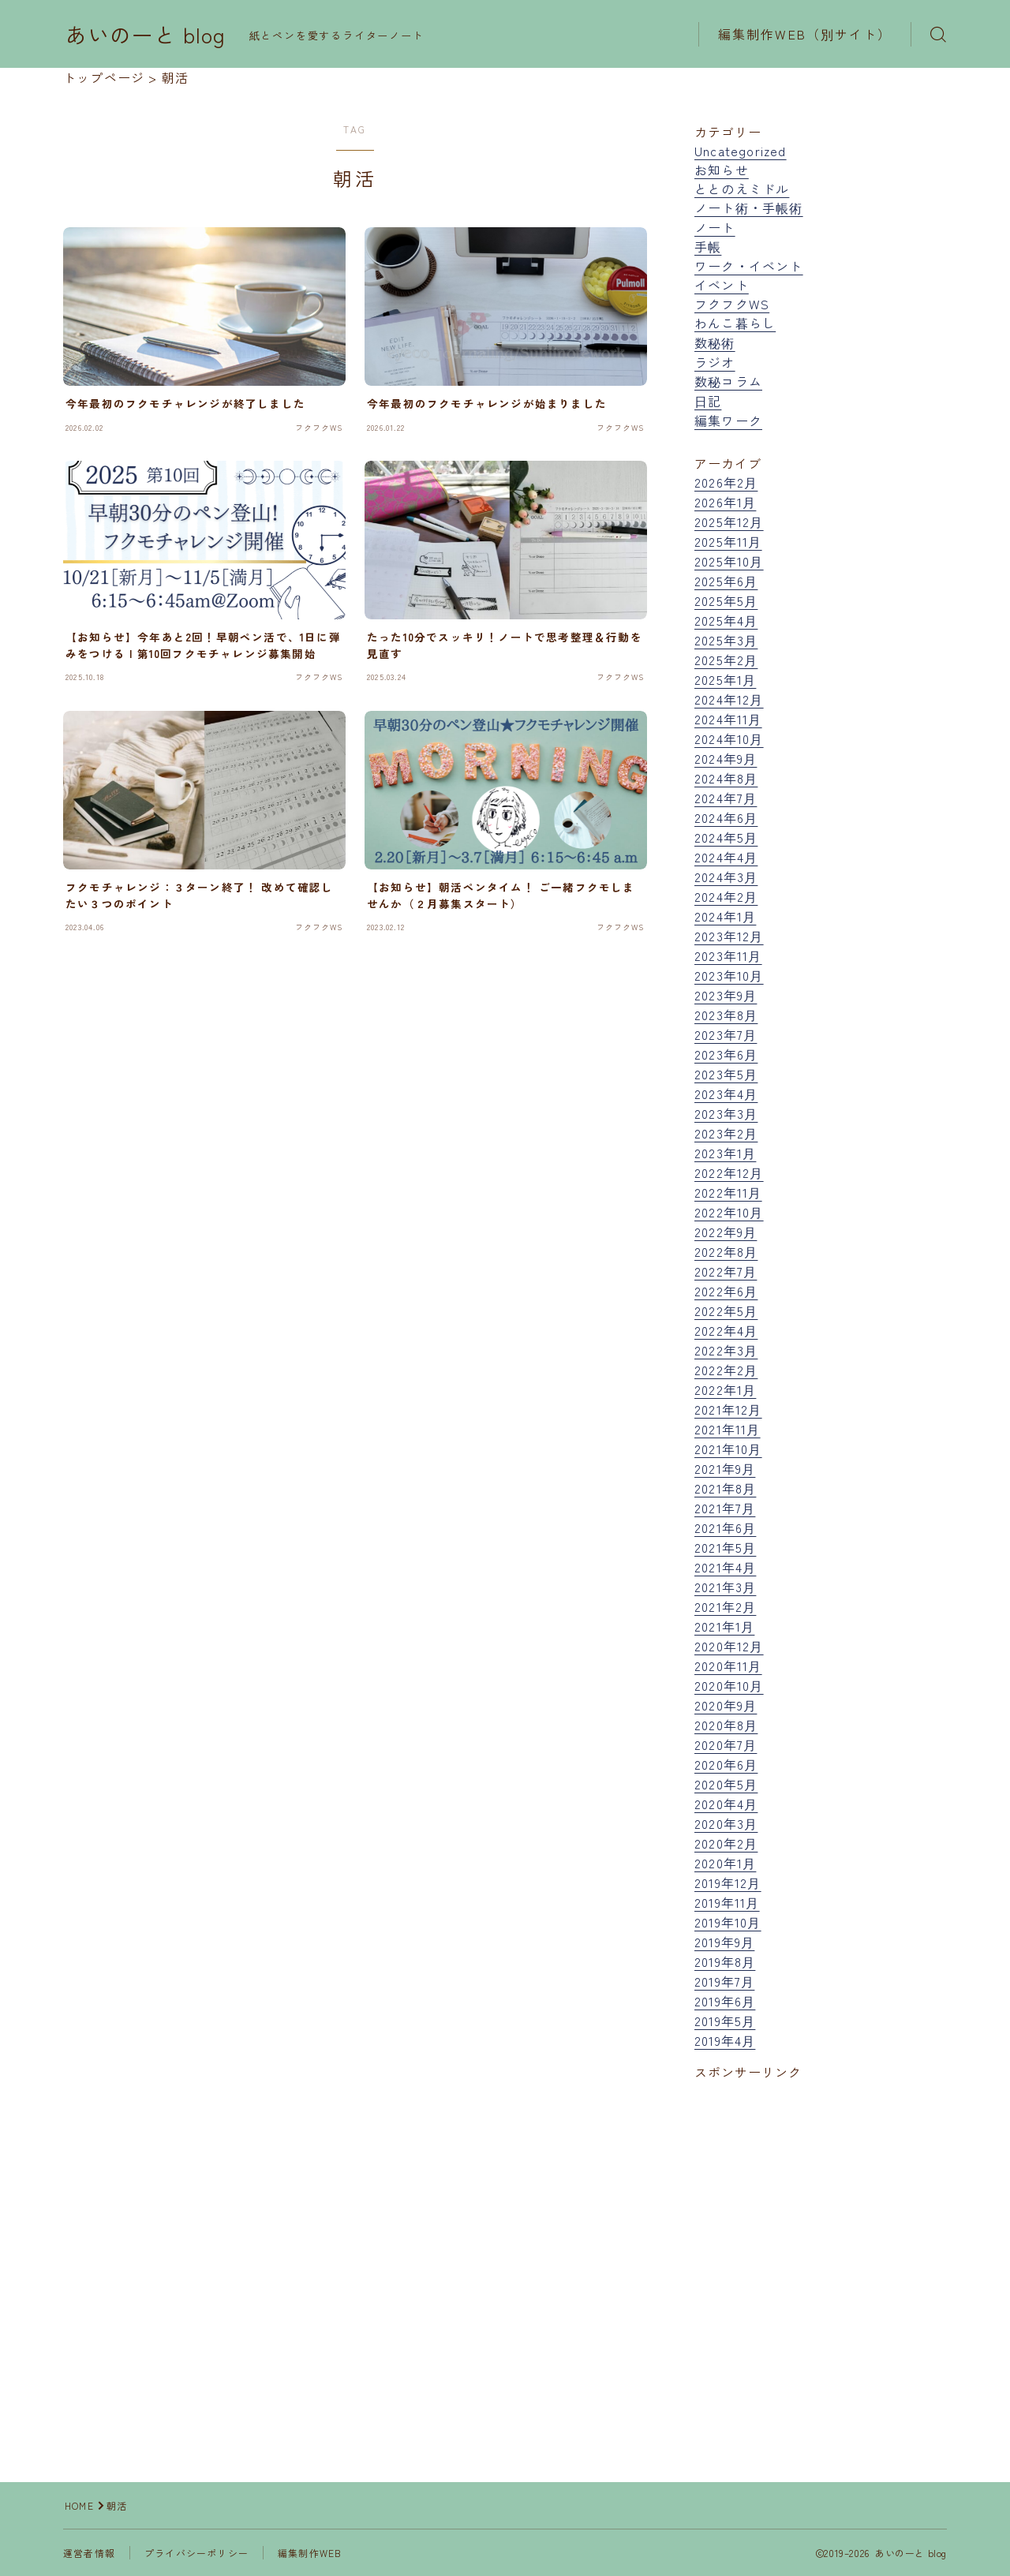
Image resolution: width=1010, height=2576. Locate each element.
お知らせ (721, 169)
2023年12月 (729, 935)
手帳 (707, 246)
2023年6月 (726, 1054)
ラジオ (714, 362)
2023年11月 (728, 955)
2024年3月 (726, 876)
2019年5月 (724, 2020)
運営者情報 (89, 2552)
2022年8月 (726, 1251)
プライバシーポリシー (196, 2552)
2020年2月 (726, 1843)
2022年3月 (726, 1349)
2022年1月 (725, 1389)
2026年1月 (725, 501)
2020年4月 (726, 1803)
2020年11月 (728, 1665)
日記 (707, 400)
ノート (714, 227)
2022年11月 (728, 1192)
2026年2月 (726, 482)
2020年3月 (726, 1823)
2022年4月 (726, 1330)
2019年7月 (724, 1981)
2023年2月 (726, 1132)
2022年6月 (726, 1290)
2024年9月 (725, 758)
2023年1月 (725, 1152)
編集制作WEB (310, 2552)
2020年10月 (729, 1685)
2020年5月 (726, 1783)
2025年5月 (726, 600)
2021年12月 (728, 1409)
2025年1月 (725, 679)
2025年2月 (726, 659)
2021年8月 (725, 1488)
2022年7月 (725, 1271)
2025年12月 (729, 521)
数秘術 (714, 342)
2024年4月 (726, 856)
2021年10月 (728, 1448)
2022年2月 (726, 1369)
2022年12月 (729, 1172)
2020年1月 (725, 1862)
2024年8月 (726, 777)
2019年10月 (727, 1921)
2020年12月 (729, 1645)
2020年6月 (726, 1764)
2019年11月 (727, 1902)
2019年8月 (724, 1961)
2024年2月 (726, 896)
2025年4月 (726, 620)
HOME (79, 2505)
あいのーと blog (145, 35)
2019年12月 (727, 1882)
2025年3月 (726, 639)
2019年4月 (724, 2040)
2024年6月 (726, 817)
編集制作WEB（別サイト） (805, 33)
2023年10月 (729, 975)
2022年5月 (726, 1310)
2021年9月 (724, 1468)
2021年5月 (725, 1547)
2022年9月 (725, 1231)
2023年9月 (725, 994)
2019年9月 (724, 1941)
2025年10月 (729, 560)
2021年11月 (727, 1428)
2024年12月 (729, 699)
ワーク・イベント (748, 265)
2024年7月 (725, 797)
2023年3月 (726, 1113)
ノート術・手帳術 (748, 207)
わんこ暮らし (735, 322)
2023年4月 (726, 1093)
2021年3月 (725, 1586)
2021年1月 (724, 1626)
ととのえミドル (741, 188)
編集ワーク (728, 420)
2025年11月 (728, 541)
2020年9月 (725, 1705)
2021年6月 (725, 1527)
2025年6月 (726, 580)
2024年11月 (728, 718)
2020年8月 (726, 1724)
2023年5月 (726, 1073)
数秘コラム (728, 381)
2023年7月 (725, 1034)
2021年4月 (725, 1566)
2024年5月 (726, 837)
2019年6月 (724, 2000)
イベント (721, 284)
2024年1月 (725, 916)
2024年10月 (729, 738)
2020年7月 (725, 1744)
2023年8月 (726, 1014)
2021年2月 (725, 1606)
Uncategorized (740, 150)
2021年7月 (724, 1507)
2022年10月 (729, 1211)
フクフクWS (731, 303)
